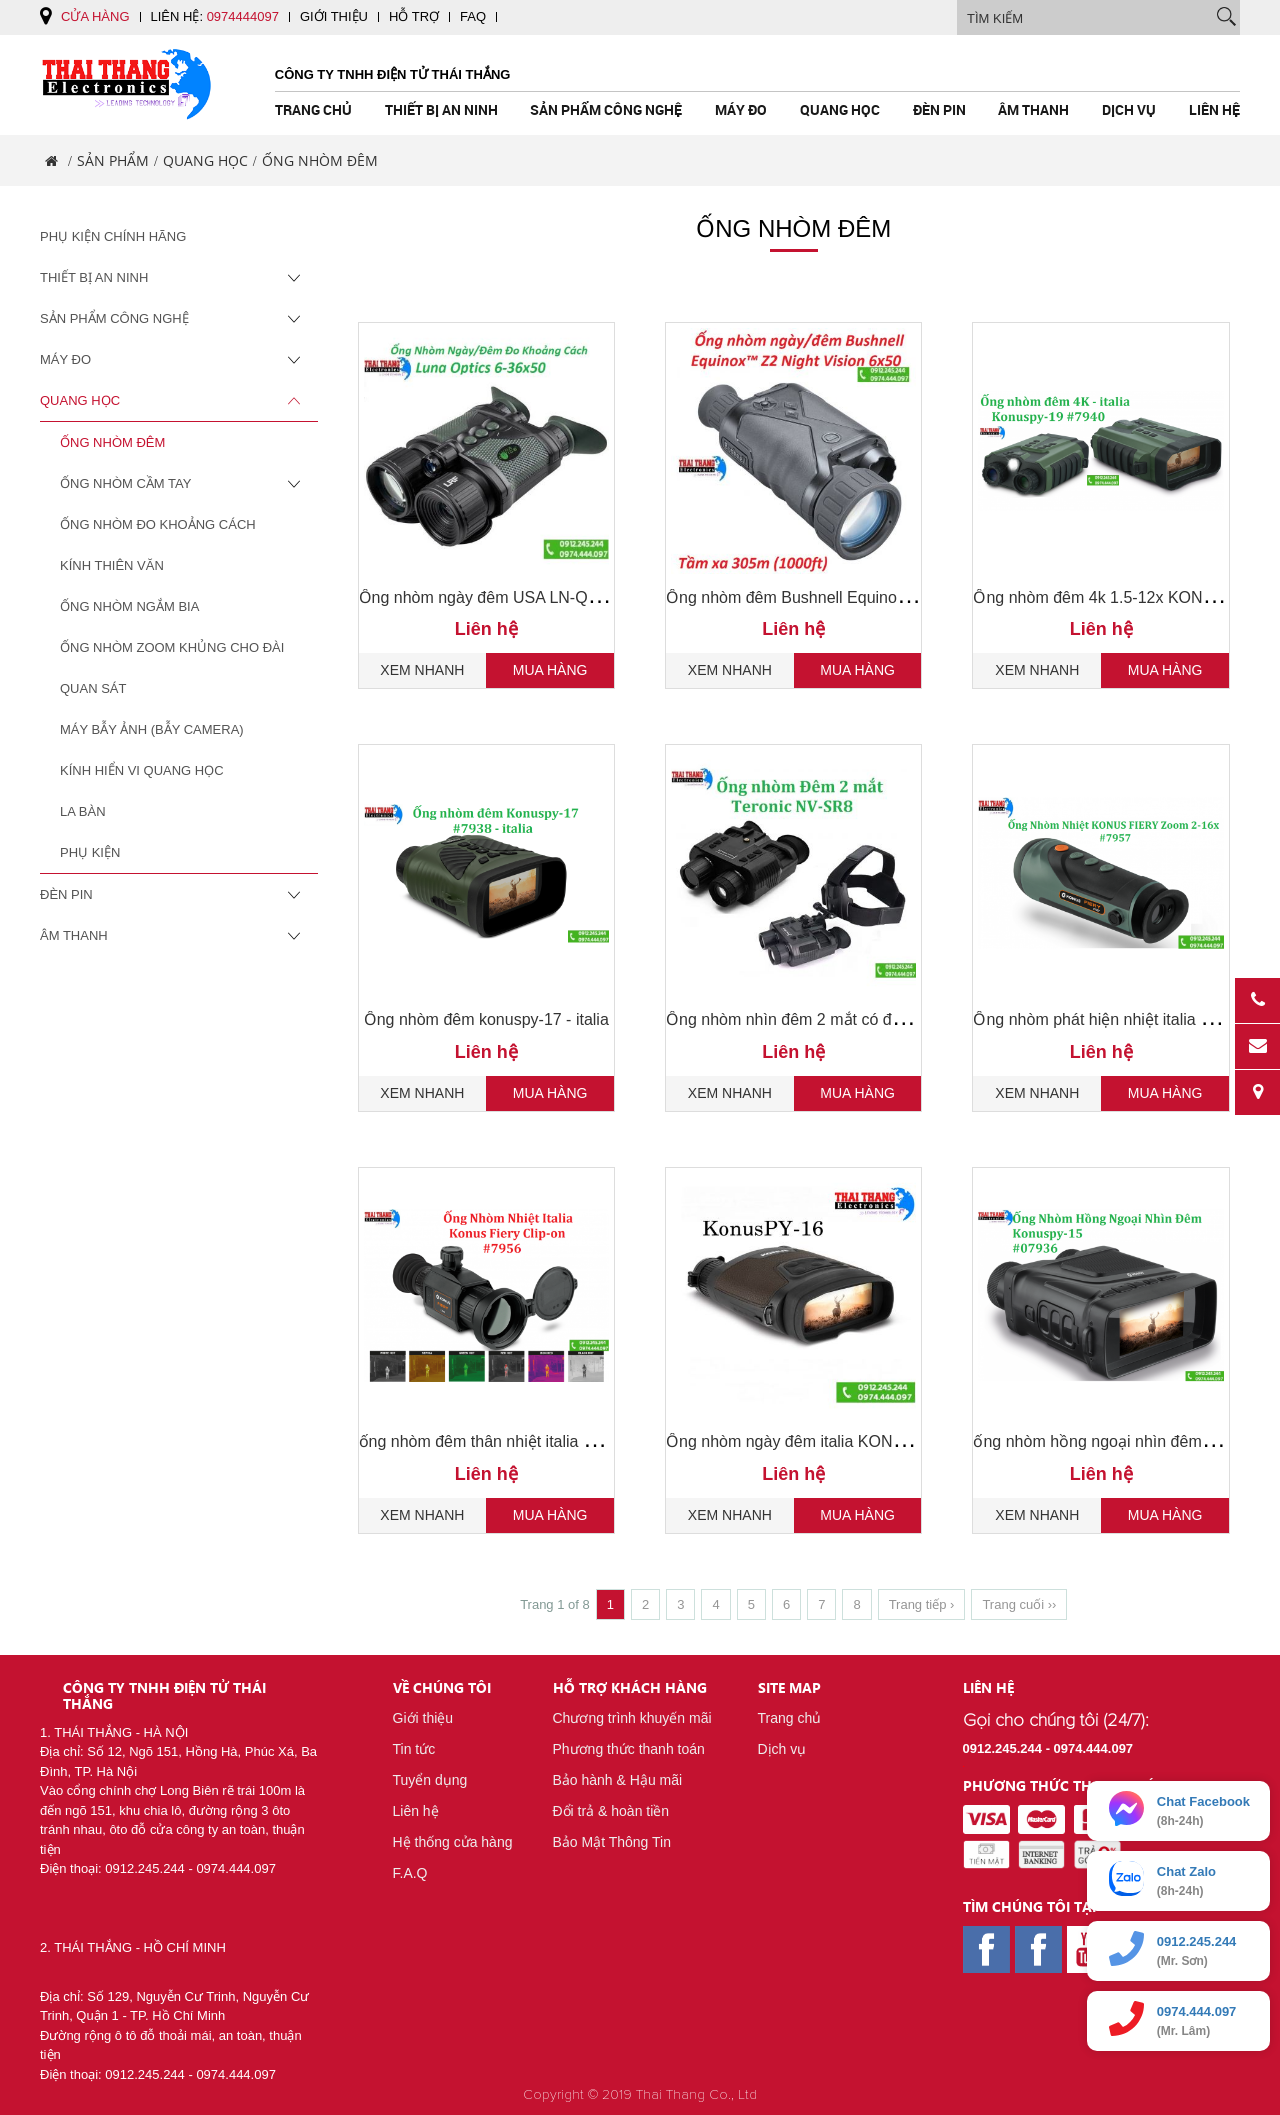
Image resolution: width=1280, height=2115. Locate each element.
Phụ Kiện (90, 852)
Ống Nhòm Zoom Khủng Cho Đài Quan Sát (172, 668)
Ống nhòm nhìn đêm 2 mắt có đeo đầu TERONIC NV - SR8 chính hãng (919, 1019)
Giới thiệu (334, 16)
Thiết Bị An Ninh (441, 109)
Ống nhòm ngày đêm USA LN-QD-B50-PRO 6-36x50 (547, 597)
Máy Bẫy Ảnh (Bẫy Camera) (152, 729)
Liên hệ (1214, 109)
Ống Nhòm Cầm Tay (182, 484)
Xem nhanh (422, 670)
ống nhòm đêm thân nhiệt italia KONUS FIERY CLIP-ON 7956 (580, 1441)
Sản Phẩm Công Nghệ (606, 109)
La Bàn (83, 811)
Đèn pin (939, 109)
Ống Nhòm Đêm (112, 442)
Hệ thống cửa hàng (453, 1842)
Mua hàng (550, 670)
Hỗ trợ (414, 16)
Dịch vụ (1129, 109)
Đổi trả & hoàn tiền (611, 1811)
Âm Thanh (1033, 109)
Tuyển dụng (430, 1780)
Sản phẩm (113, 160)
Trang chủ (313, 109)
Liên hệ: (215, 16)
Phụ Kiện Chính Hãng (113, 236)
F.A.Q (410, 1873)
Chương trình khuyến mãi (632, 1718)
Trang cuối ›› (1019, 1604)
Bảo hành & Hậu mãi (618, 1780)
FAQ (473, 16)
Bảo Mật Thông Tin (612, 1842)
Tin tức (414, 1749)
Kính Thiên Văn (112, 565)
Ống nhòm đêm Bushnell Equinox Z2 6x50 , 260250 (850, 597)
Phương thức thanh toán (629, 1749)
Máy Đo (741, 109)
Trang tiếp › (922, 1604)
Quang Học (840, 109)
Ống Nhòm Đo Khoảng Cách (158, 524)
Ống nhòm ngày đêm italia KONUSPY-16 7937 (832, 1441)
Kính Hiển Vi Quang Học (142, 770)
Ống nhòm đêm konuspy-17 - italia (486, 1019)
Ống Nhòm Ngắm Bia (129, 606)
